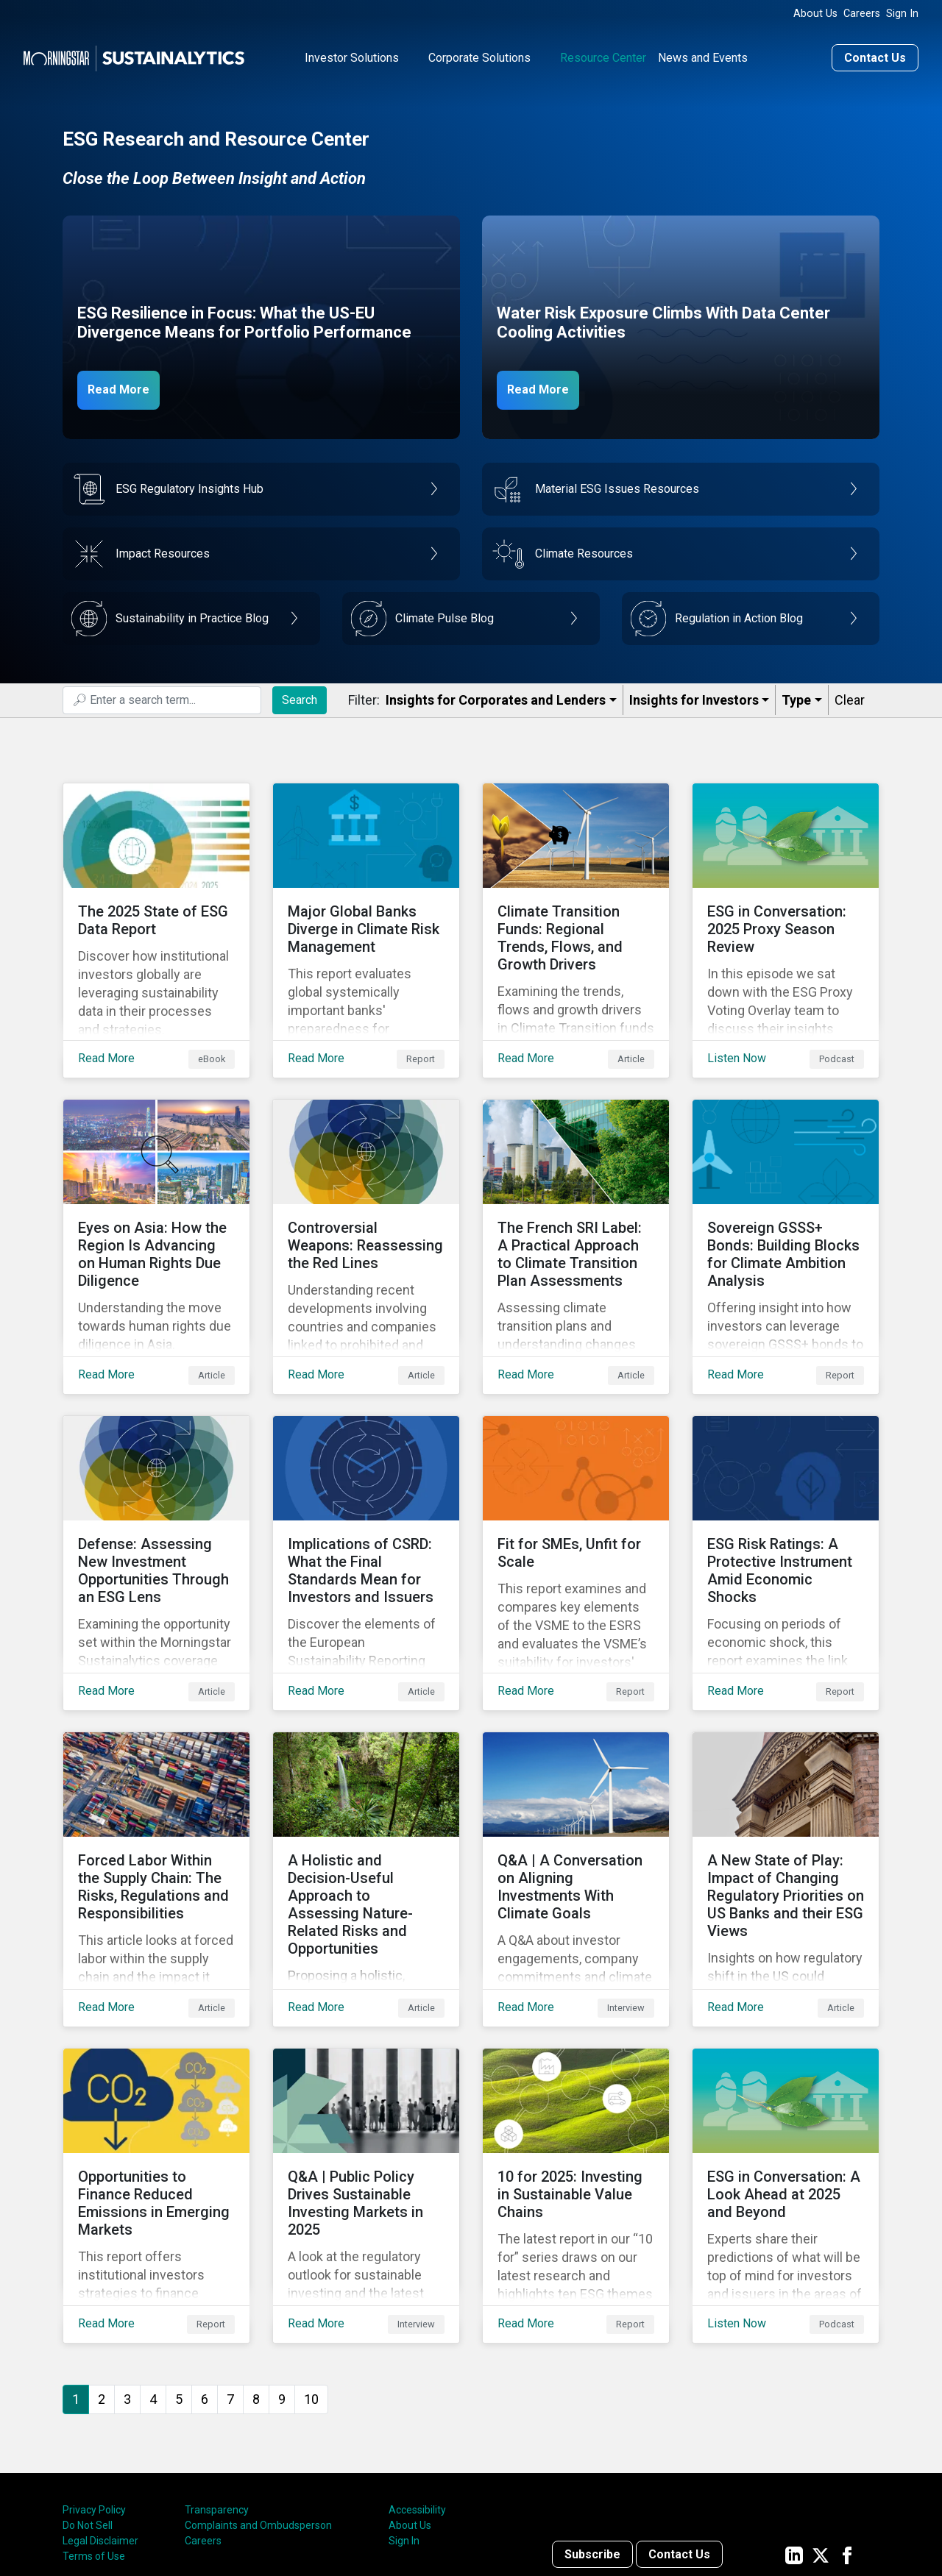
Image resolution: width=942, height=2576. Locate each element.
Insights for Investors (694, 696)
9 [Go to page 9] (282, 2277)
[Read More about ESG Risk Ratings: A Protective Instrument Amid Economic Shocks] (786, 1500)
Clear (850, 696)
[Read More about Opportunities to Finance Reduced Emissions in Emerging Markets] (156, 2085)
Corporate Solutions (479, 54)
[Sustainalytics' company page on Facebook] (847, 2433)
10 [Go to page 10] (311, 2277)
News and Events (703, 54)
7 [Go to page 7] (230, 2277)
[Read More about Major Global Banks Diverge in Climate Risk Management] (366, 914)
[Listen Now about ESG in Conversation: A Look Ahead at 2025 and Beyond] (786, 2085)
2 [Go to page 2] (101, 2277)
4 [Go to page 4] (153, 2277)
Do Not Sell (88, 2404)
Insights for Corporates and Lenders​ (496, 696)
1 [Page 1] (75, 2277)
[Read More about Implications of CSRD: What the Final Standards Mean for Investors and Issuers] (366, 1500)
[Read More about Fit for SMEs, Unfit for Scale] (576, 1500)
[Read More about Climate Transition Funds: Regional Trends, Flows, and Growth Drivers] (576, 914)
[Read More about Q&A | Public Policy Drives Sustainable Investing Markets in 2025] (366, 2085)
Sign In (902, 13)
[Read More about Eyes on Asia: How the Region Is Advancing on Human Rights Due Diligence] (156, 1207)
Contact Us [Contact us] (875, 54)
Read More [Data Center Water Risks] (546, 385)
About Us (815, 13)
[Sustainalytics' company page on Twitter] (820, 2433)
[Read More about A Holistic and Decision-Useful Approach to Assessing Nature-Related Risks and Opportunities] (366, 1792)
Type (796, 696)
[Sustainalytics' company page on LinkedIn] (794, 2433)
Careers (861, 13)
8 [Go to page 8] (256, 2277)
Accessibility (417, 2388)
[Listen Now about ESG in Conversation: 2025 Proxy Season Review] (786, 914)
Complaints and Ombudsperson (258, 2404)
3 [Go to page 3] (127, 2277)
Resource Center (603, 54)
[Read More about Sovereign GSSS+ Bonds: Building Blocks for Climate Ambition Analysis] (786, 1207)
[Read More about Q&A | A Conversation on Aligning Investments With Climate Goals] (576, 1792)
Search (299, 695)
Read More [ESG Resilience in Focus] (126, 385)
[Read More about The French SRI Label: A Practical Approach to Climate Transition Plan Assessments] (576, 1207)
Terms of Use (94, 2435)
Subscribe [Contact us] (592, 2433)
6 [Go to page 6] (204, 2277)
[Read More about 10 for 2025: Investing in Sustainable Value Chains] (576, 2085)
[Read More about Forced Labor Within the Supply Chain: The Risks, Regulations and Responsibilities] (156, 1792)
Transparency (217, 2388)
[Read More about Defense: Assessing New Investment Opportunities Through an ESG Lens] (156, 1500)
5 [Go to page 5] (179, 2277)
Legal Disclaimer (100, 2419)
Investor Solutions (352, 54)
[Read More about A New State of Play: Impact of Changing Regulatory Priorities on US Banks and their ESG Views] (786, 1792)
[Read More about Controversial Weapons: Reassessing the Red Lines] (366, 1207)
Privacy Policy (94, 2388)
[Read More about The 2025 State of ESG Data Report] (156, 914)
